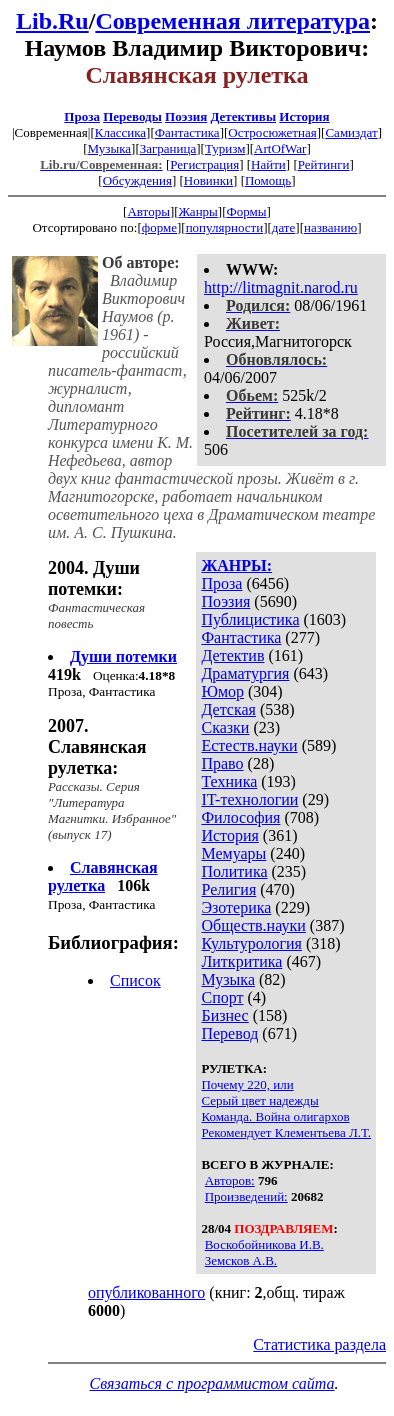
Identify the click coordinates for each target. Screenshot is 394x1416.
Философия (240, 817)
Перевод (229, 1033)
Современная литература (232, 21)
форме (159, 227)
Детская (228, 709)
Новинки (208, 180)
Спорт (222, 997)
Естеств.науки (249, 745)
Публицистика (250, 619)
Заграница (168, 148)
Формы (247, 211)
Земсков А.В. (241, 1260)
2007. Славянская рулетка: (97, 747)
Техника (229, 781)
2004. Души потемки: (94, 578)
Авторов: (230, 1180)
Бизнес (224, 1015)
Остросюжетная (272, 132)
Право (222, 763)
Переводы (132, 116)
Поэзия (186, 116)
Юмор (222, 691)
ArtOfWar (280, 148)
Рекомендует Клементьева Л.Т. (286, 1132)
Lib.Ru (52, 21)
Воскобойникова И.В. (264, 1244)
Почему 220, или (247, 1084)
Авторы (148, 211)
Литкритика (241, 961)
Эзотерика (236, 907)
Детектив (232, 655)
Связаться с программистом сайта (212, 1383)
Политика (234, 871)
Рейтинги (324, 164)
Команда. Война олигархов (275, 1116)
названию (330, 227)
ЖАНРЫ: (236, 565)
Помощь (268, 180)
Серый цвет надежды (259, 1100)
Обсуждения (137, 180)
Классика (120, 132)
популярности (225, 227)
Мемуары (233, 853)
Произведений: (246, 1196)
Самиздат (351, 132)
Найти (268, 164)
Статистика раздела (319, 1344)
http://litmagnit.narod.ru (281, 287)
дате (284, 227)
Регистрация (204, 164)
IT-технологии (249, 799)
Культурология (251, 943)
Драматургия (245, 673)
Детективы (243, 116)
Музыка (110, 148)
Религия (228, 889)
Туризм (225, 148)
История (304, 116)
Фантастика (187, 132)
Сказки (225, 727)
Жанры (198, 211)
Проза (82, 116)
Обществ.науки (253, 925)
